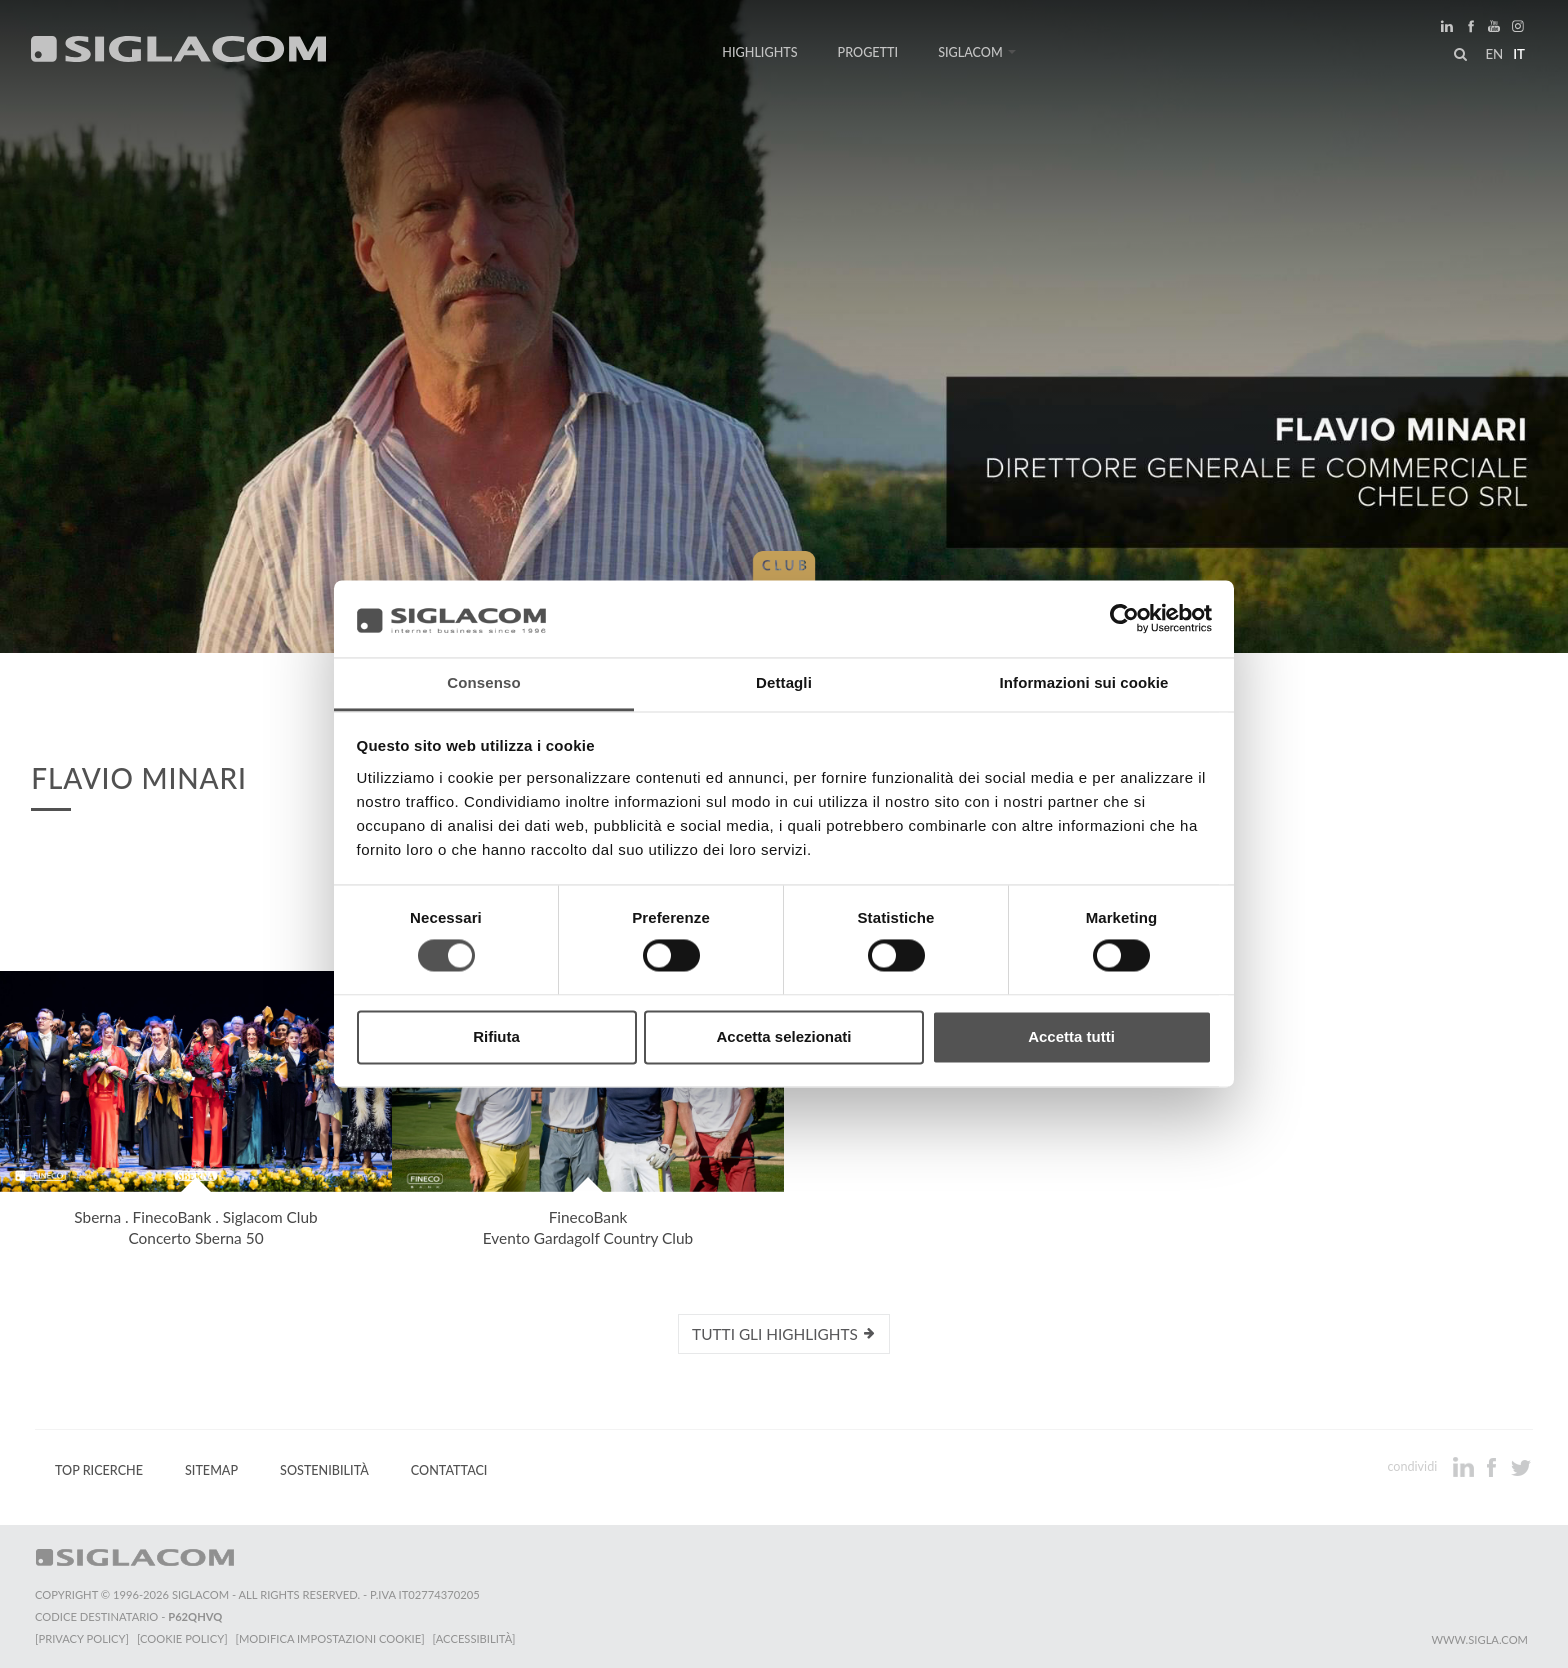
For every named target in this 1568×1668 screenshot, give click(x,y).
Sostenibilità (324, 1470)
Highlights (759, 52)
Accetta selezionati (783, 1036)
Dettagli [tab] (784, 682)
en (1494, 54)
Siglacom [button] (977, 52)
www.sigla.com (1479, 1639)
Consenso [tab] (483, 682)
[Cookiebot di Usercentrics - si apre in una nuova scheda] (1124, 619)
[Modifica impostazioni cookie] (330, 1638)
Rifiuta (496, 1036)
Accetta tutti (1071, 1036)
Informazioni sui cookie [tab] (1084, 682)
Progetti (868, 52)
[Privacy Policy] (82, 1638)
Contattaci (449, 1470)
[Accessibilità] (474, 1638)
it (1519, 54)
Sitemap (211, 1470)
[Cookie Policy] (182, 1638)
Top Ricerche (99, 1470)
